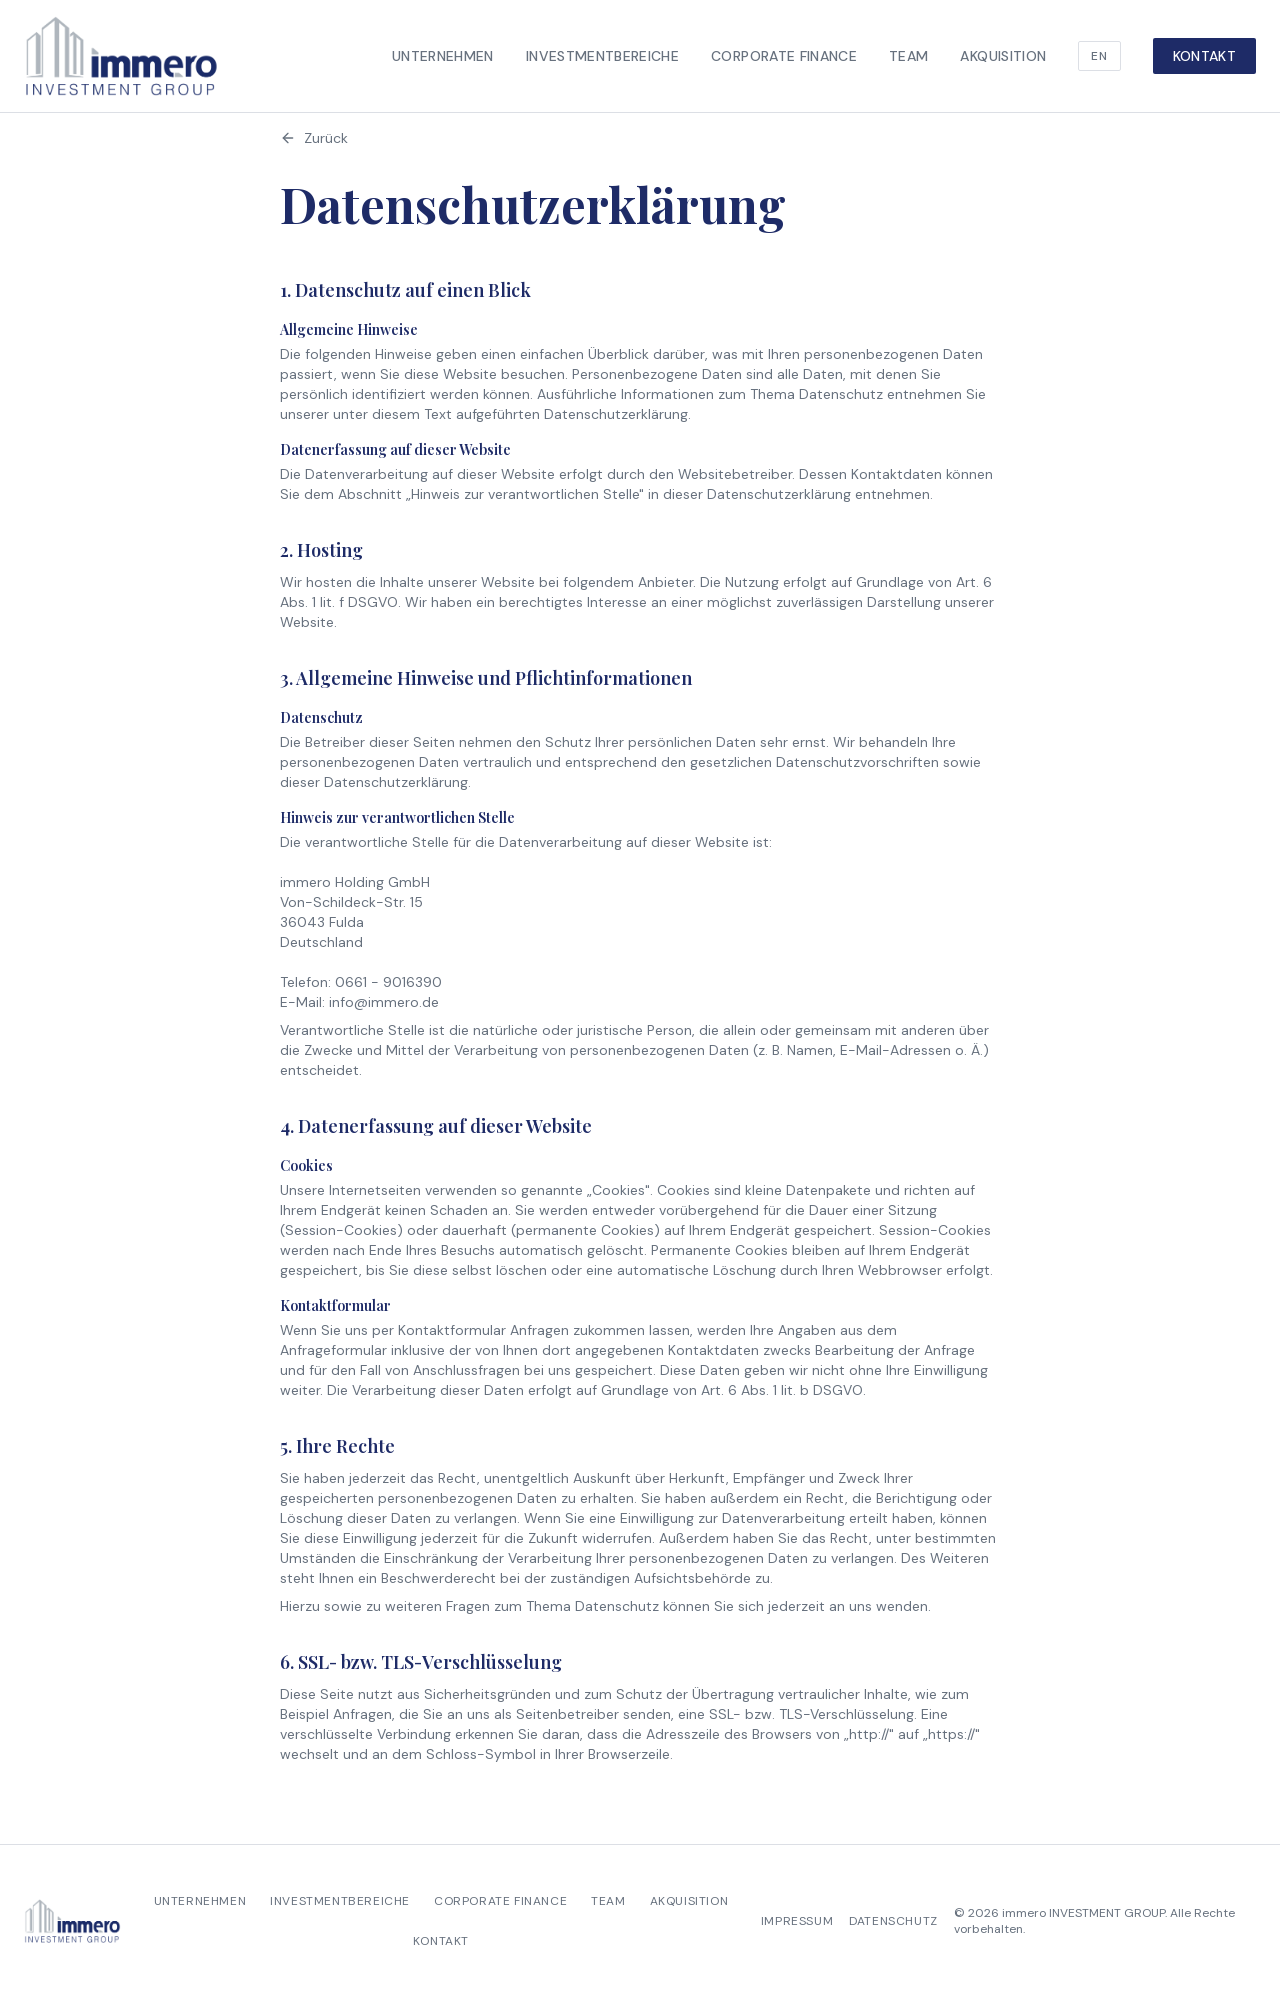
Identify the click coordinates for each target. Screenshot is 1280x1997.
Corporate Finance (784, 56)
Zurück (314, 138)
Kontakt (1204, 56)
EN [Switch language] (1099, 56)
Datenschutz (893, 1921)
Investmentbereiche (602, 56)
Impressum (797, 1921)
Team (908, 56)
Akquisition (1003, 56)
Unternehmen (443, 56)
